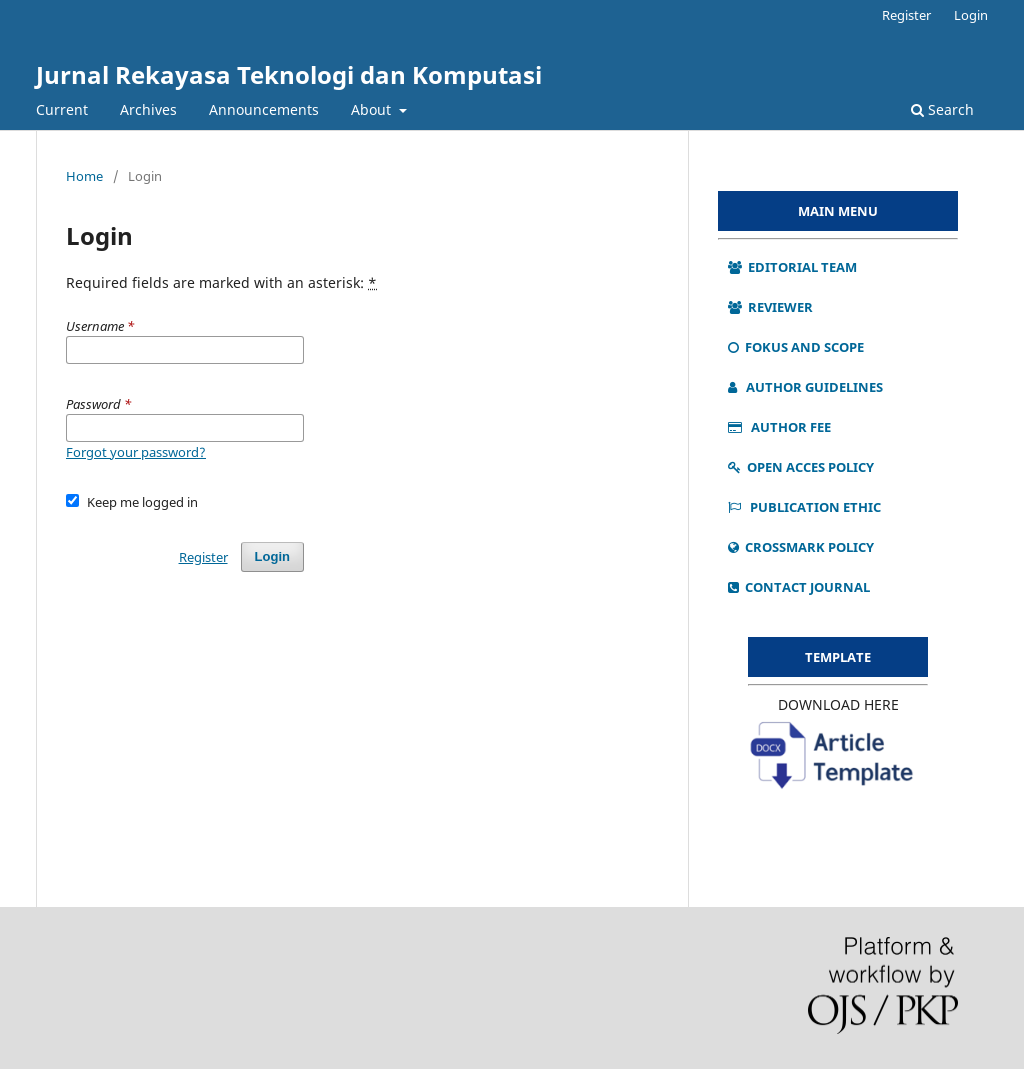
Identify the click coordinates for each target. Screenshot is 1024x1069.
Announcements (264, 109)
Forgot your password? (136, 452)
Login (971, 15)
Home (84, 176)
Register (906, 15)
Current (62, 109)
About (373, 109)
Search (942, 109)
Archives (148, 109)
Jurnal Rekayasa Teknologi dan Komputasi (289, 74)
